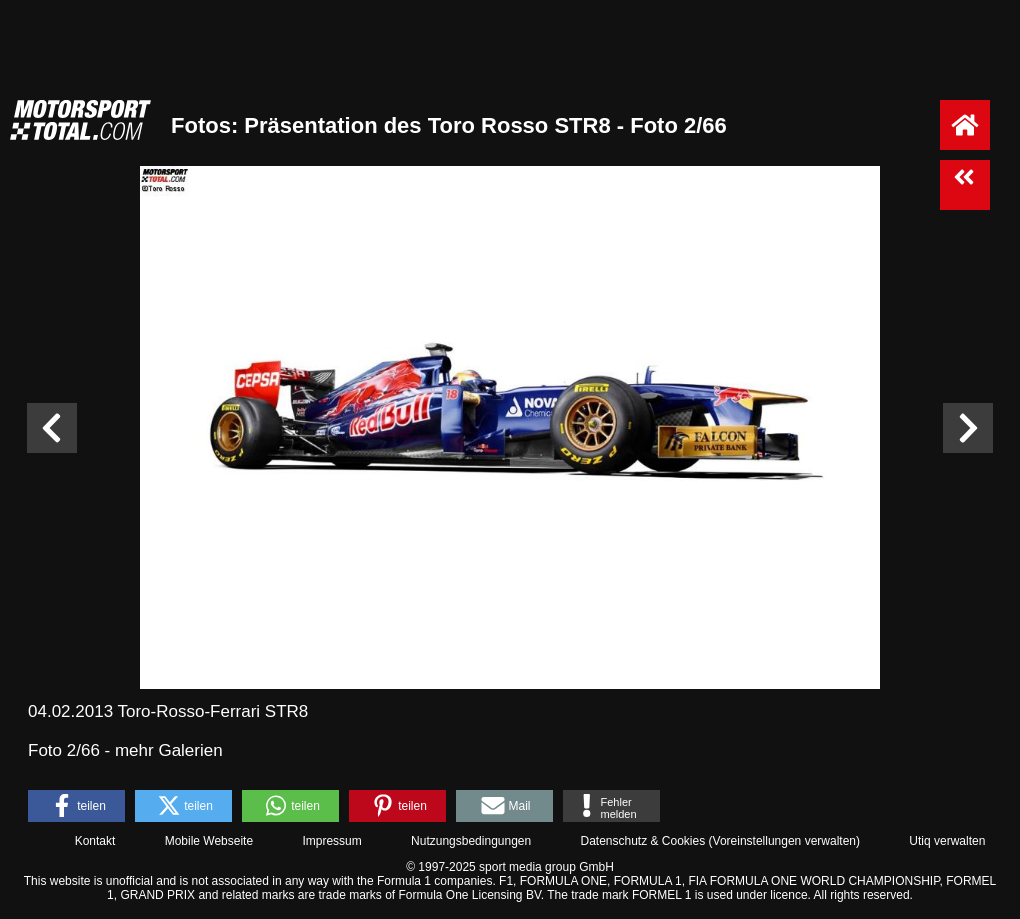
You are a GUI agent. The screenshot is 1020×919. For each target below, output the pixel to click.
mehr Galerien (169, 750)
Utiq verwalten (947, 841)
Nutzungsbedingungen (471, 841)
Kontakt (95, 841)
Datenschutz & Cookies (642, 841)
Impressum (331, 841)
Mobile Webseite (209, 841)
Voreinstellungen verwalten (784, 841)
